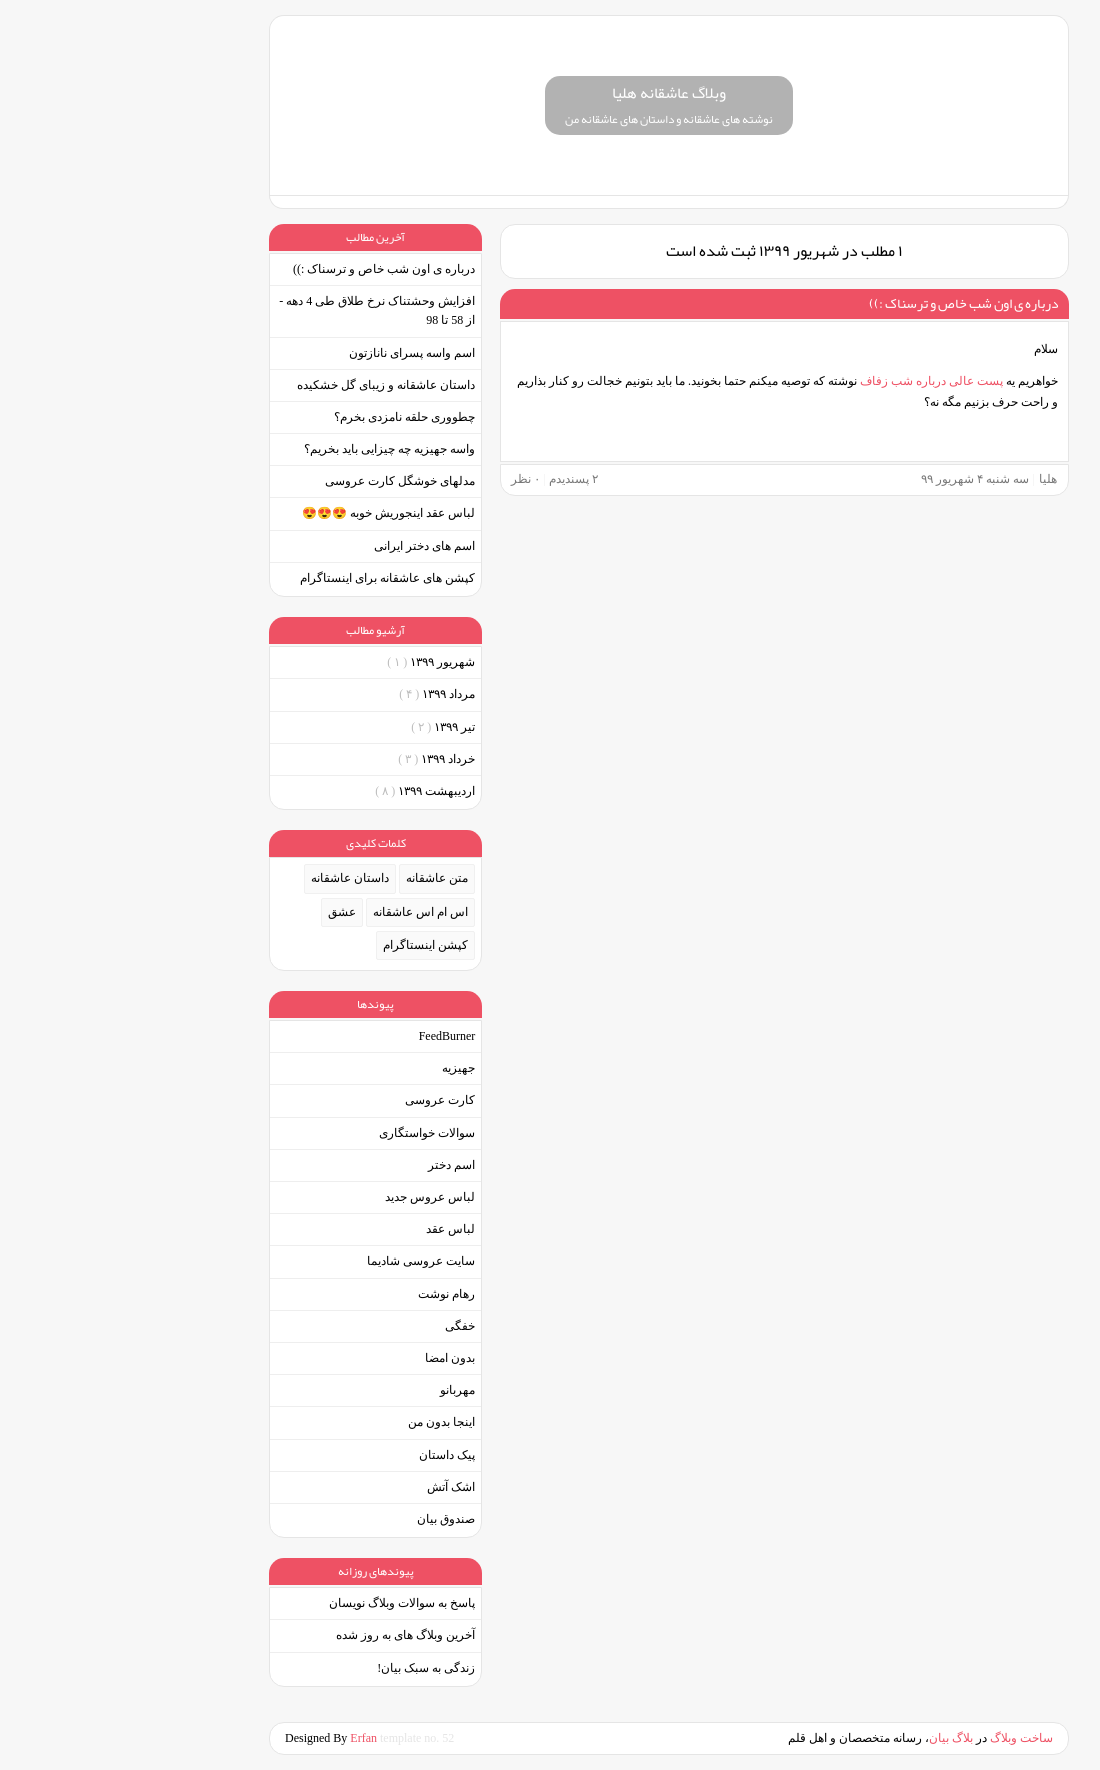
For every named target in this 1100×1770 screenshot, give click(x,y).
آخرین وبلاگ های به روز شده (286, 1635)
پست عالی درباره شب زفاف (814, 381)
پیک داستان (328, 1455)
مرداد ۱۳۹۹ (318, 694)
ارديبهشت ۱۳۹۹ (306, 791)
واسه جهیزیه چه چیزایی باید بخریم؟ (270, 449)
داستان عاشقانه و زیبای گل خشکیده (267, 385)
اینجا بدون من (322, 1422)
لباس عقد (331, 1229)
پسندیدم (454, 479)
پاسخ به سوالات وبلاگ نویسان (283, 1603)
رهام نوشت (327, 1294)
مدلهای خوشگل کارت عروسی (281, 481)
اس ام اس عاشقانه (301, 912)
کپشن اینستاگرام (306, 945)
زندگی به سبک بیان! (307, 1668)
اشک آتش (332, 1487)
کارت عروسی (321, 1100)
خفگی (341, 1326)
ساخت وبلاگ (902, 1738)
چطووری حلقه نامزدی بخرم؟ (285, 417)
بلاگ (843, 1738)
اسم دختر (332, 1165)
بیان (820, 1738)
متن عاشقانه (318, 878)
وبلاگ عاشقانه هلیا (550, 93)
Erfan (246, 1738)
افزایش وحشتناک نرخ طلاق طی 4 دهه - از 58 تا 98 (258, 310)
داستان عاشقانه (231, 878)
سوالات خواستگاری (308, 1133)
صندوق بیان (327, 1519)
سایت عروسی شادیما (302, 1261)
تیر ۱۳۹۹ (324, 727)
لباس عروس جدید (311, 1197)
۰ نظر (406, 479)
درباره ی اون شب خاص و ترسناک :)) (845, 303)
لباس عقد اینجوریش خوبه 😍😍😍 (269, 513)
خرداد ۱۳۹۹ (317, 759)
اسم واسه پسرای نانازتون (293, 353)
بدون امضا (331, 1358)
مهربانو (338, 1390)
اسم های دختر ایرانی (305, 546)
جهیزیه (339, 1068)
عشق (223, 912)
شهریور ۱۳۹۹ (312, 662)
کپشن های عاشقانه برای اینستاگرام (268, 578)
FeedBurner (328, 1036)
